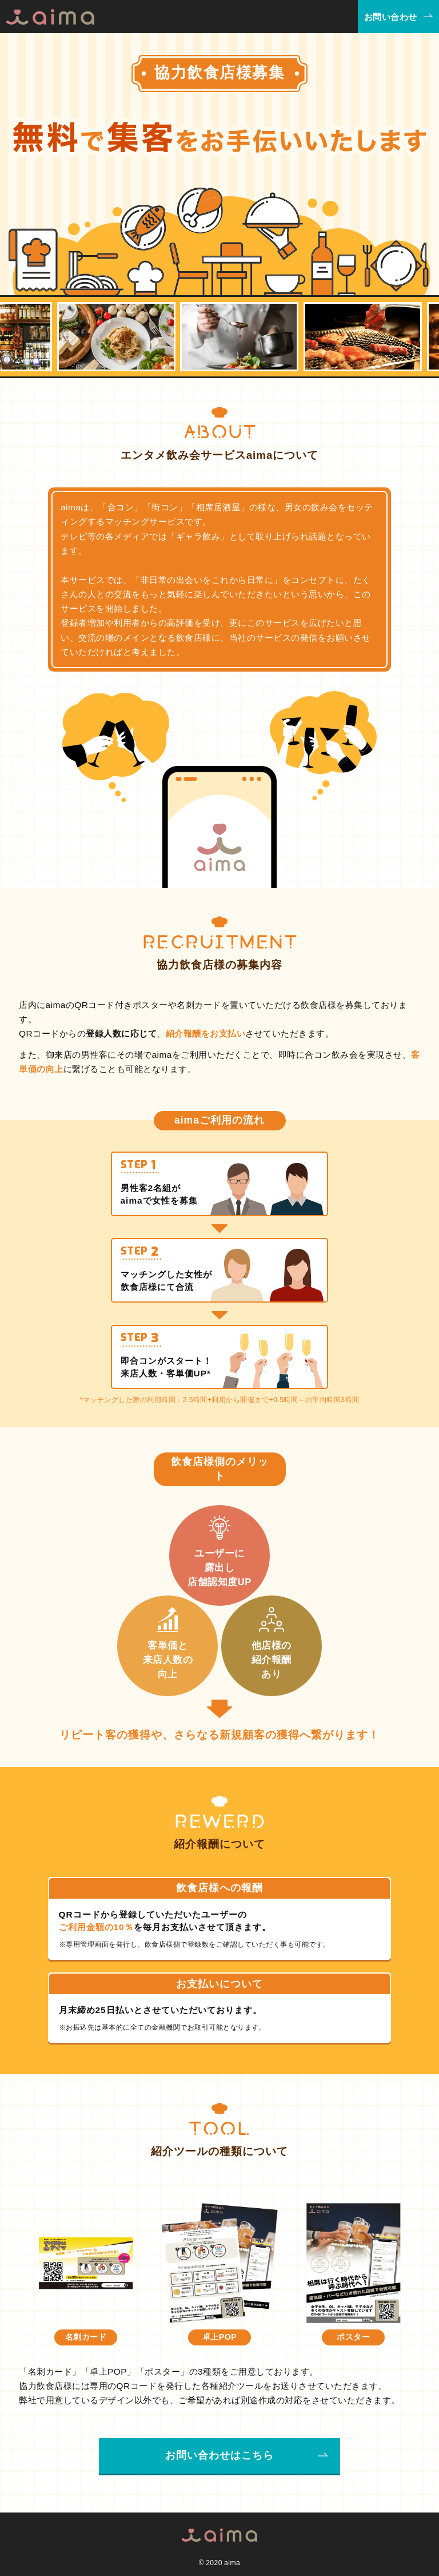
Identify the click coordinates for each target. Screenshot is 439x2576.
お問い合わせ (390, 17)
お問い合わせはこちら (219, 2455)
